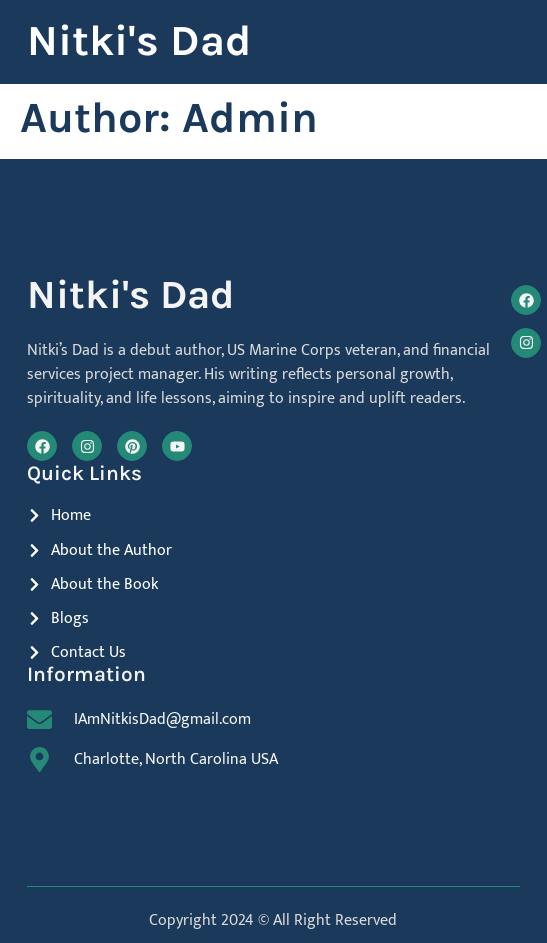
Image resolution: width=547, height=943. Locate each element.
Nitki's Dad (139, 41)
